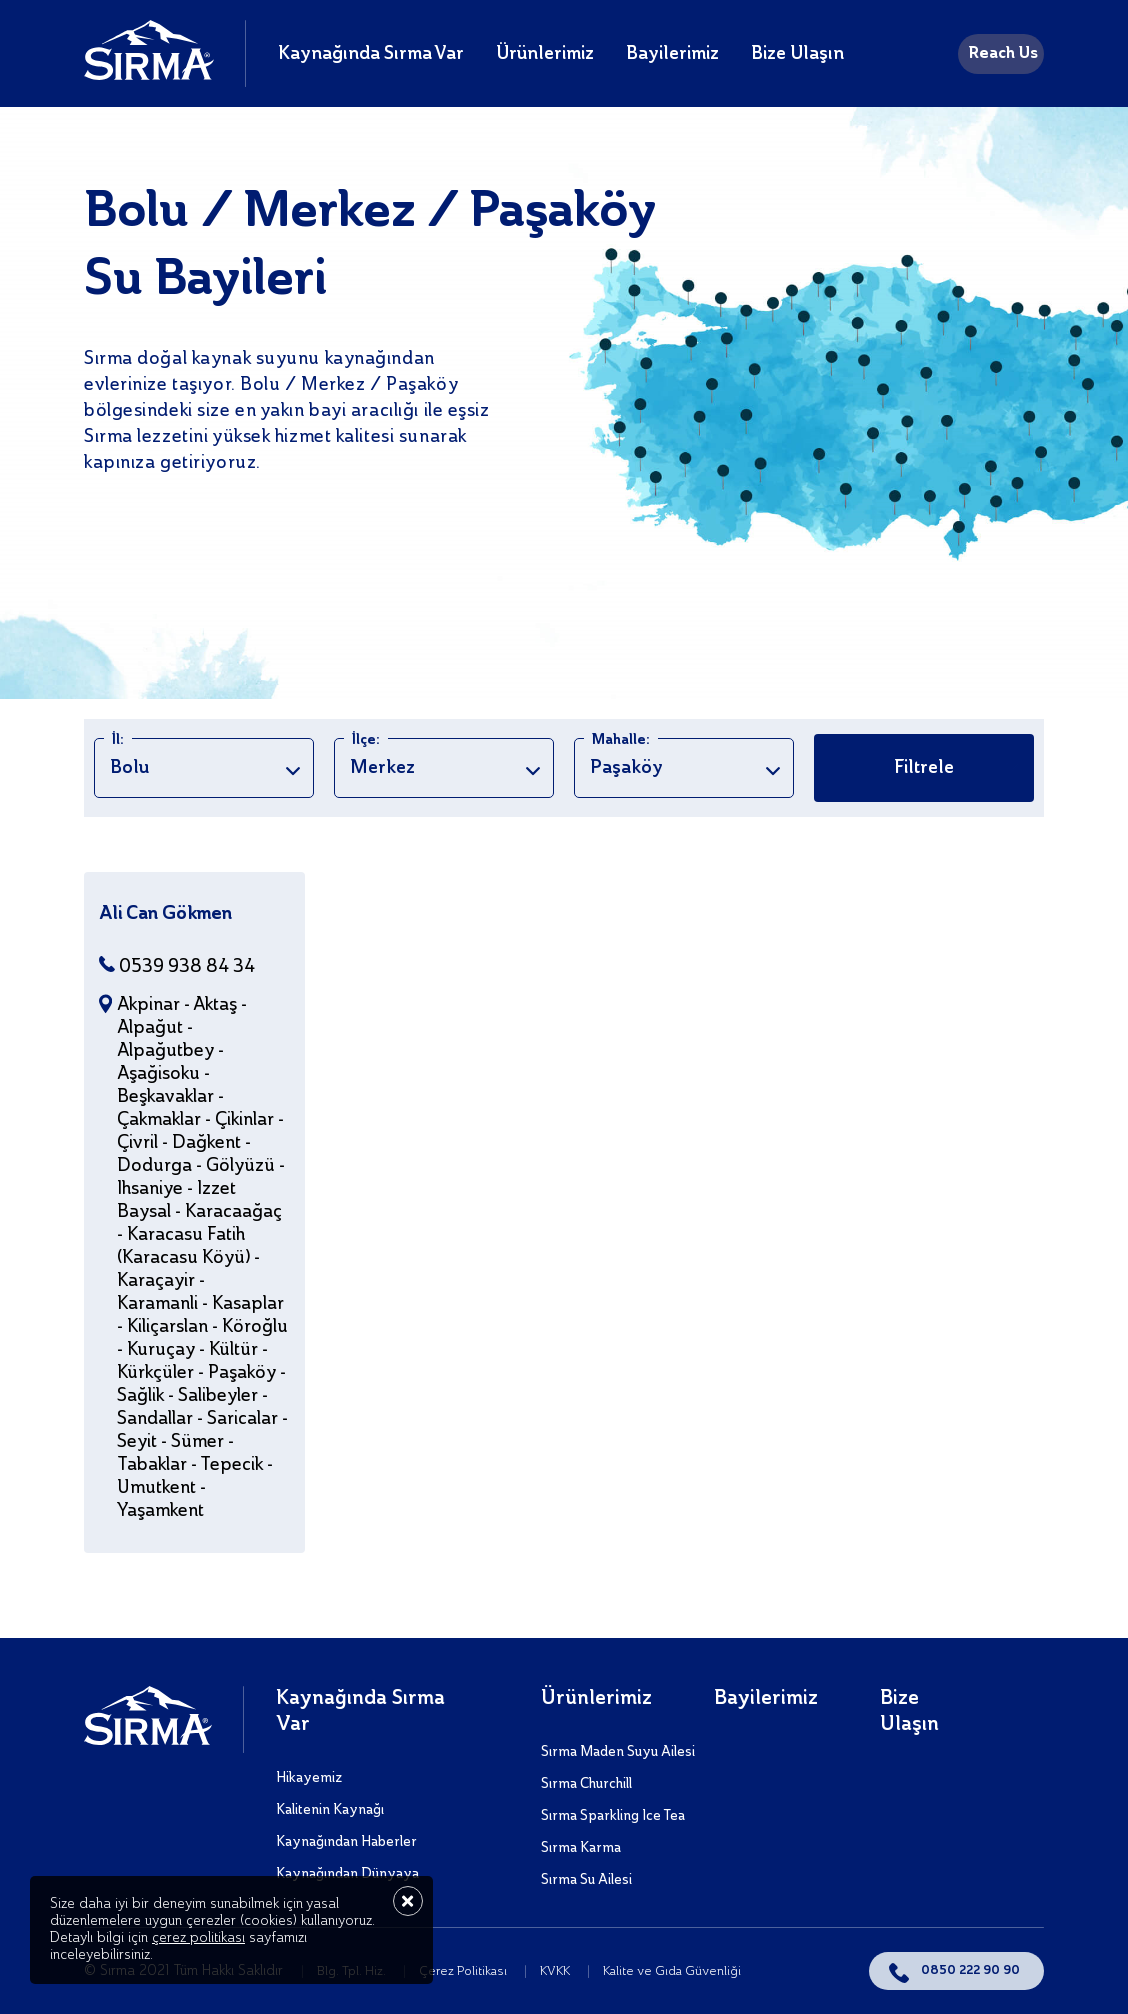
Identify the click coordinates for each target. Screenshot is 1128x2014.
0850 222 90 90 (970, 1971)
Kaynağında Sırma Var (371, 54)
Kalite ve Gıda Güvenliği (672, 1971)
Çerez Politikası (464, 1971)
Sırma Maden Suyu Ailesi (618, 1752)
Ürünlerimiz (545, 54)
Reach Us (1003, 54)
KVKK (556, 1971)
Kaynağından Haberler (346, 1842)
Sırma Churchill (586, 1784)
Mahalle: (621, 740)
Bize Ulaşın (797, 54)
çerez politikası (198, 1938)
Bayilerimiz (672, 54)
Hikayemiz (309, 1778)
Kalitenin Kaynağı (330, 1810)
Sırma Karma (581, 1848)
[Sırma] (149, 75)
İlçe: (366, 740)
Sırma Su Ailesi (586, 1880)
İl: (118, 740)
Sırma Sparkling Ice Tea (613, 1816)
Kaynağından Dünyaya (347, 1874)
